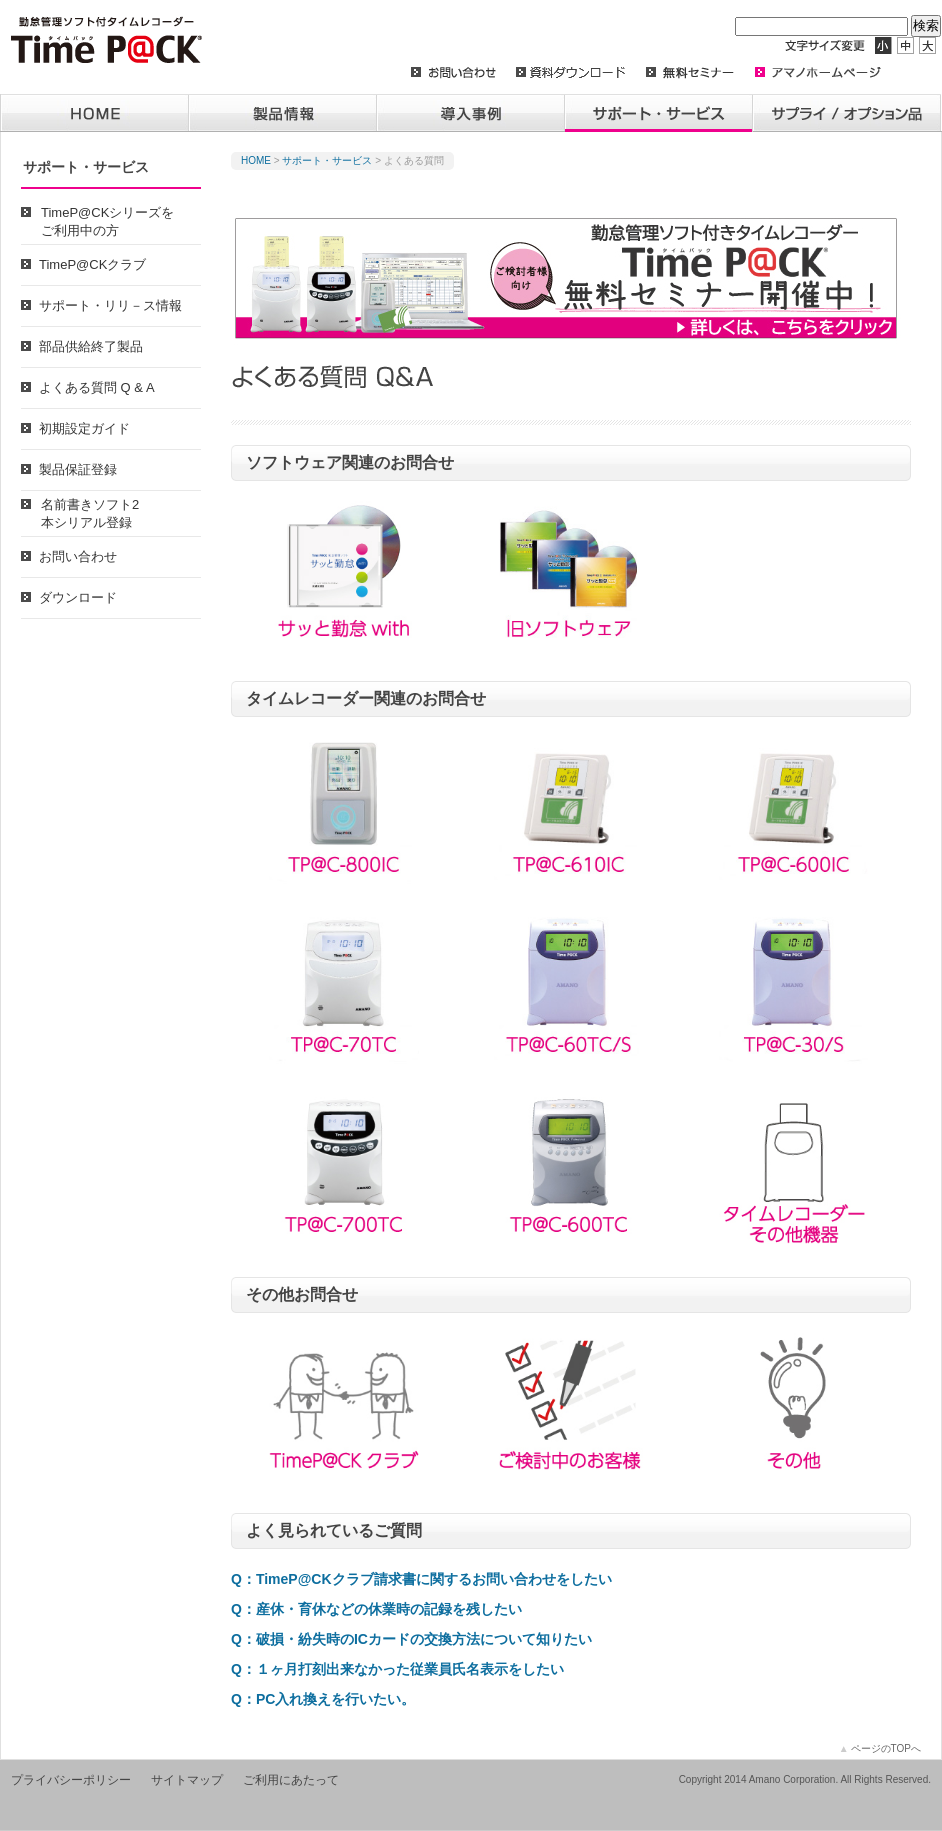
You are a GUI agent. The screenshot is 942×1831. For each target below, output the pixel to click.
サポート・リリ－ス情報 (110, 305)
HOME (256, 160)
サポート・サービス (327, 160)
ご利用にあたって (291, 1780)
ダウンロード (78, 597)
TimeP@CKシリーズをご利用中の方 (107, 221)
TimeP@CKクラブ (92, 264)
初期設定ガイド (84, 428)
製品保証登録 (78, 469)
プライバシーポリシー (71, 1780)
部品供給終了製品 (91, 346)
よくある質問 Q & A (97, 387)
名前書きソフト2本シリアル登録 (90, 513)
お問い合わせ (78, 556)
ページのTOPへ (880, 1748)
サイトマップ (187, 1780)
